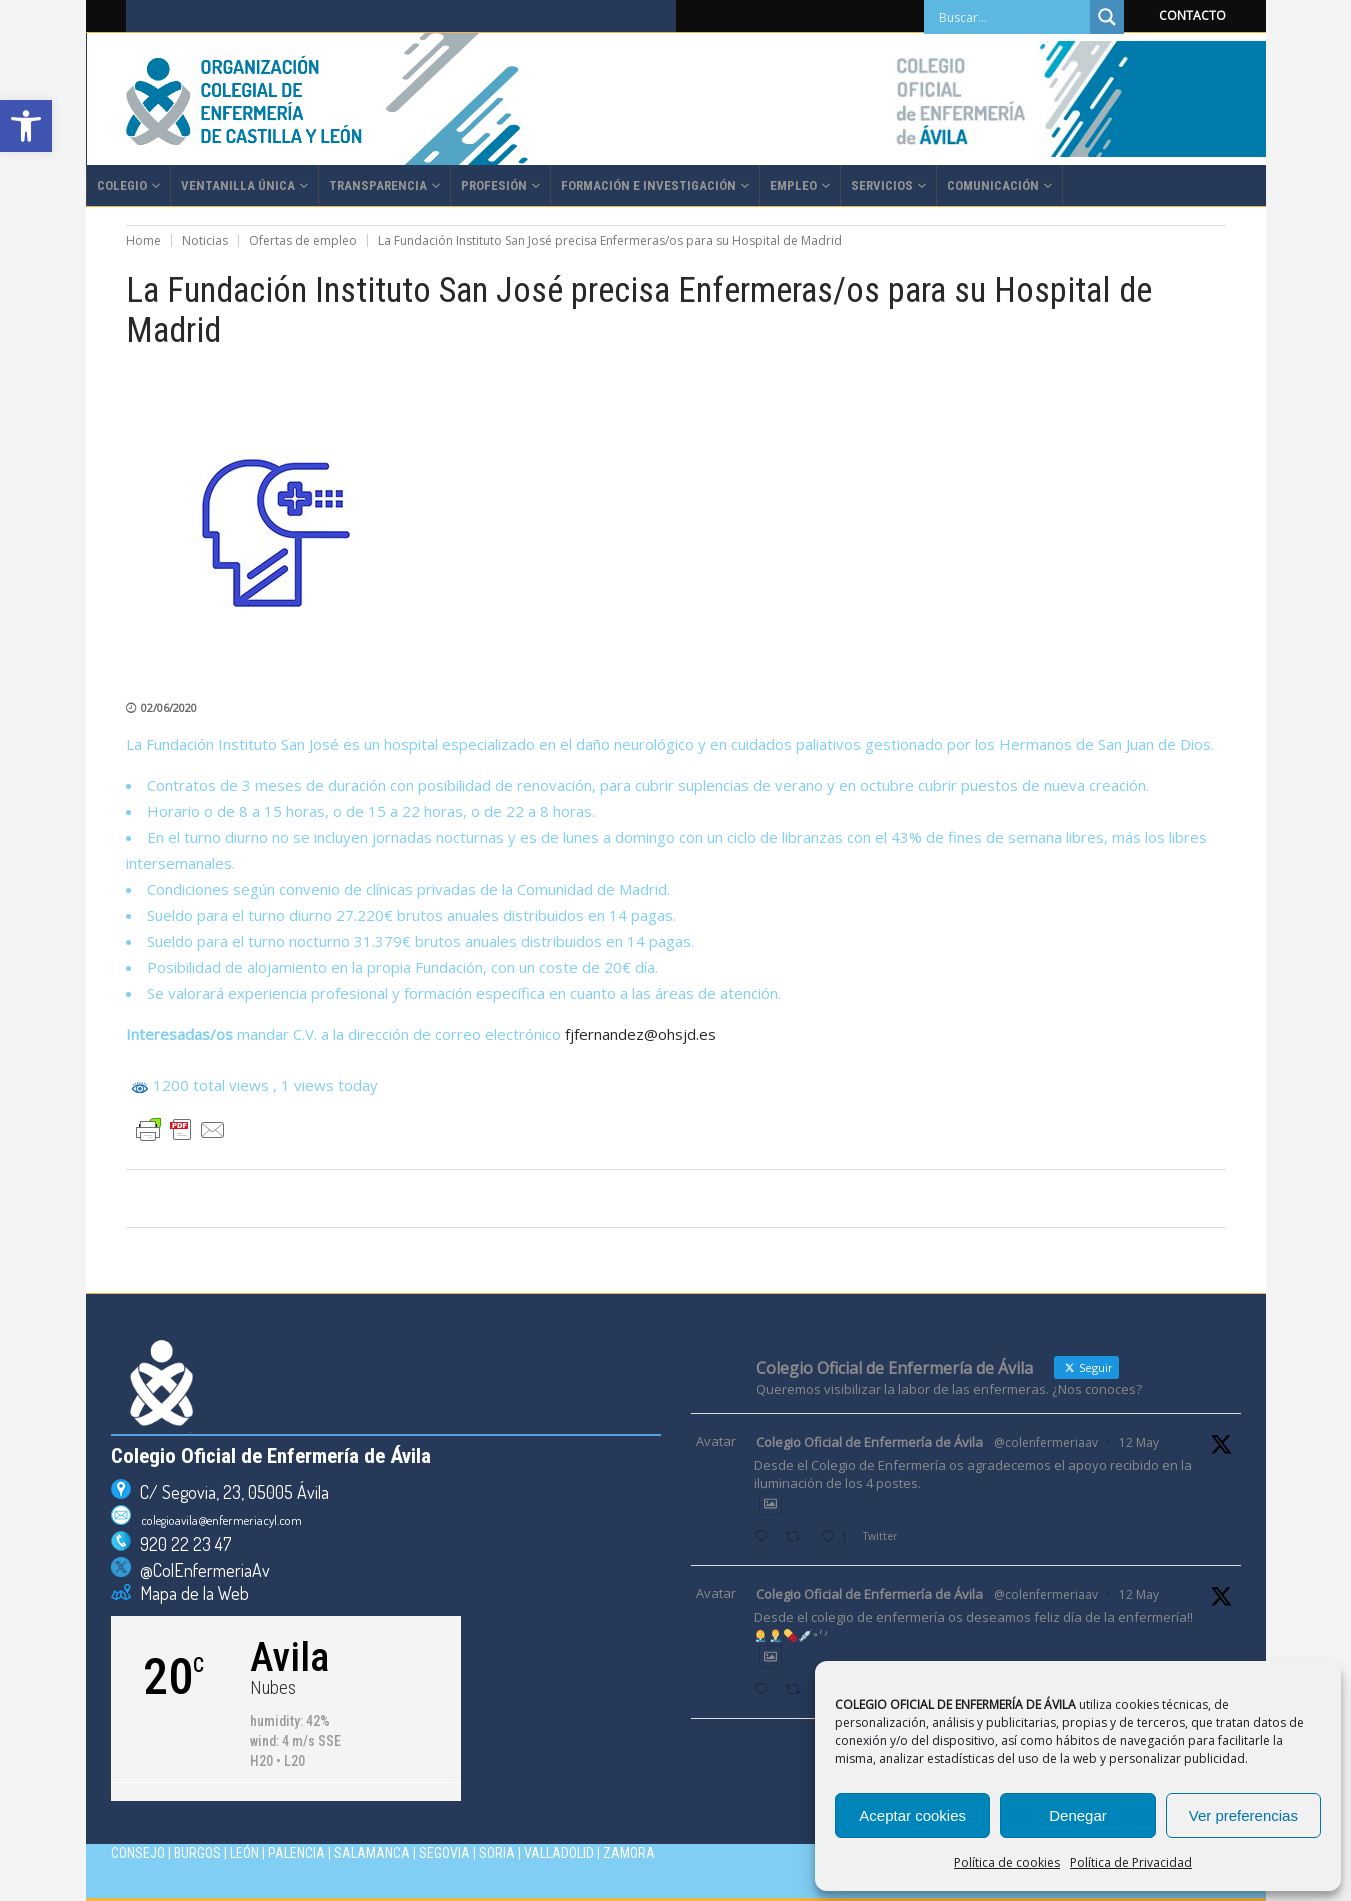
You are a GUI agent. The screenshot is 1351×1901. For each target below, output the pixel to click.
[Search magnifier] (1107, 17)
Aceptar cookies (912, 1815)
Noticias (205, 240)
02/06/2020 (169, 707)
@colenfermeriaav (1046, 1442)
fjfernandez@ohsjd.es (640, 1034)
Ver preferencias (1243, 1815)
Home (143, 240)
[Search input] (1012, 17)
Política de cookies (1007, 1862)
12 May (1139, 1442)
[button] (26, 126)
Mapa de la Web (190, 1593)
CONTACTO (1192, 15)
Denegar (1078, 1815)
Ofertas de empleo (303, 240)
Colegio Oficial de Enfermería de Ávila (869, 1442)
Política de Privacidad (1131, 1862)
